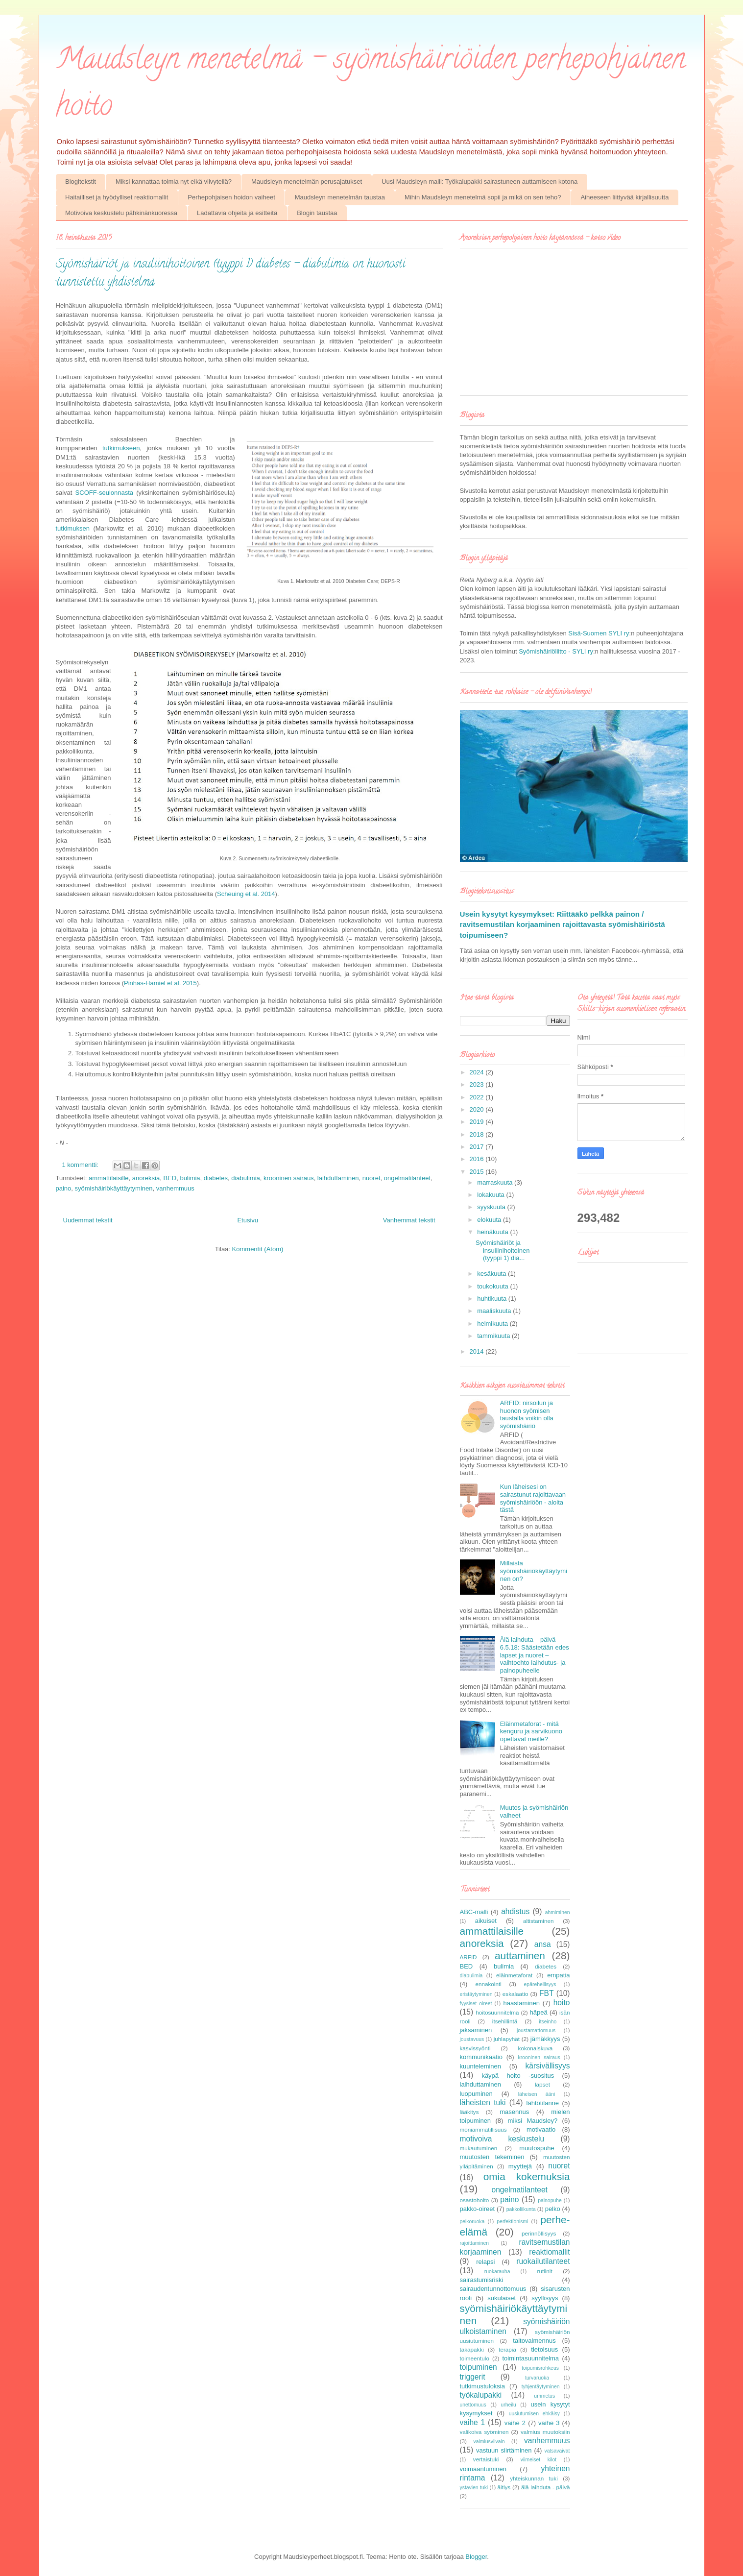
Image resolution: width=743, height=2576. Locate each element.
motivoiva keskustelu (502, 2139)
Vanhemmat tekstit (409, 1220)
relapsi (485, 2261)
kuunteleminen (481, 2066)
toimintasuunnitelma (530, 2358)
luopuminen (476, 2093)
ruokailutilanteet (543, 2261)
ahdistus (515, 1911)
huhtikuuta (492, 1298)
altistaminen (538, 1921)
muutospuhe (536, 2148)
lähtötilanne (543, 2103)
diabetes (216, 1178)
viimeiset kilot (539, 2459)
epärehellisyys (540, 1984)
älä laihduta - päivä (545, 2487)
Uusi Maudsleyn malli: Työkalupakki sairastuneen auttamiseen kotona (479, 181)
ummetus (544, 2396)
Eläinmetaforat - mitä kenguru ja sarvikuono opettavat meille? (531, 1731)
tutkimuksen (73, 528)
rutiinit (544, 2271)
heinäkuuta (493, 1232)
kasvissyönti (475, 2048)
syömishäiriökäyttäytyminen (114, 1188)
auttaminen (520, 1955)
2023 (478, 1084)
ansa (542, 1944)
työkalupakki (481, 2395)
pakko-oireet (477, 2208)
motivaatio (541, 2129)
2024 (478, 1072)
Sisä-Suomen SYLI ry (598, 633)
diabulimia (245, 1178)
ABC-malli (474, 1912)
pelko (552, 2208)
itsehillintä (504, 2021)
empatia (558, 1975)
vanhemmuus (175, 1188)
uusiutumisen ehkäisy (534, 2413)
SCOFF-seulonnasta (104, 492)
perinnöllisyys (539, 2233)
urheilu (508, 2404)
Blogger (476, 2556)
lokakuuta (491, 1194)
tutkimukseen (121, 448)
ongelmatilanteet (407, 1178)
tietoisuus (544, 2349)
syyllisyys (544, 2298)
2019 (478, 1121)
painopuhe (550, 2200)
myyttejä (520, 2166)
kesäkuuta (492, 1273)
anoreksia (146, 1178)
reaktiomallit (549, 2252)
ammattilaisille (109, 1178)
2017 (478, 1146)
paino (64, 1188)
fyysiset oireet (476, 2003)
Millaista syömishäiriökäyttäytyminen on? (533, 1570)
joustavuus (472, 2039)
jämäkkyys (545, 2038)
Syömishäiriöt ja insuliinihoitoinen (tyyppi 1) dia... (502, 1250)
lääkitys (469, 2112)
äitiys (504, 2487)
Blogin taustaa (317, 213)
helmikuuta (493, 1323)
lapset (542, 2084)
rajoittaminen (474, 2243)
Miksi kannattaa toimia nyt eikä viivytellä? (174, 181)
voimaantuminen (483, 2469)
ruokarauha (497, 2271)
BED (169, 1178)
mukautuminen (479, 2148)
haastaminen (521, 2003)
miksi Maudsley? (533, 2120)
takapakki (472, 2349)
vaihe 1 (472, 2422)
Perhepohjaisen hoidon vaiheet (231, 197)
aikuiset (486, 1920)
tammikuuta (494, 1335)
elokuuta (490, 1219)
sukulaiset (501, 2298)
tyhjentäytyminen (541, 2386)
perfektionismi (512, 2221)
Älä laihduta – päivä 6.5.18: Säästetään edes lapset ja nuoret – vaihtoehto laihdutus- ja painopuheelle (534, 1655)
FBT (546, 1993)
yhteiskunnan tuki (534, 2478)
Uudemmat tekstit (88, 1220)
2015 (478, 1171)
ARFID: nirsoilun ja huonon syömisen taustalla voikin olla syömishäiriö (526, 1414)
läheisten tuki (483, 2102)
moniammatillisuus (483, 2129)
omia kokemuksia (526, 2176)
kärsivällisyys (548, 2066)
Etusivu (247, 1220)
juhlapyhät (507, 2039)
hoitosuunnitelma (497, 2012)
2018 (478, 1134)
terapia (507, 2349)
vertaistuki (486, 2459)
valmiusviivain (488, 2441)
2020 (478, 1109)
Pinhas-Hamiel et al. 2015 (160, 983)
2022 (478, 1097)
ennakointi (489, 1984)
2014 (478, 1351)
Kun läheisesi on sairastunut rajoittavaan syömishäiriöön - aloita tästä (533, 1498)
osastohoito (474, 2200)
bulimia (190, 1178)
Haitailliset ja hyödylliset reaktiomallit (116, 197)
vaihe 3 (548, 2423)
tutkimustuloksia (482, 2386)
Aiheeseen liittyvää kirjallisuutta (624, 197)
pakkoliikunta (521, 2209)
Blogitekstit (80, 181)
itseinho (547, 2021)
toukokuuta (493, 1286)
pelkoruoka (472, 2221)
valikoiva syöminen (484, 2432)
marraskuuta (495, 1182)
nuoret (371, 1178)
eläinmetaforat (514, 1975)
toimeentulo (474, 2358)
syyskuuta (492, 1207)
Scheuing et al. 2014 (246, 894)
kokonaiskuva (535, 2048)
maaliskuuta (495, 1310)
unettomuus (473, 2404)
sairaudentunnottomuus (493, 2288)
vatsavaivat (557, 2451)
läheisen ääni (536, 2094)
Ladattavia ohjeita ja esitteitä (237, 213)
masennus (514, 2111)
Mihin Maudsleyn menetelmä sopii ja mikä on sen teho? (483, 197)
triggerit (472, 2377)
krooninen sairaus (289, 1178)
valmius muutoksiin (545, 2432)
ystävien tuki (474, 2487)
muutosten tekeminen (492, 2157)
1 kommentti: (81, 1164)
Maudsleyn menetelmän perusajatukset (306, 181)
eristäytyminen (476, 1994)
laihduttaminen (338, 1178)
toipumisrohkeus (540, 2368)
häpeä (539, 2012)
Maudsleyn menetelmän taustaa (340, 197)
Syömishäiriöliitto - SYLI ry (556, 651)
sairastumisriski (481, 2280)
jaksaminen (476, 2030)
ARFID (468, 1957)
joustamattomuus (536, 2030)
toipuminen (478, 2367)
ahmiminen (557, 1912)
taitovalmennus (534, 2340)
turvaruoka (537, 2378)
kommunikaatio (481, 2057)
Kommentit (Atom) (258, 1249)
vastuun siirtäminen (503, 2450)
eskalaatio (515, 1994)
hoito (561, 2002)
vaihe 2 (515, 2423)
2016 (478, 1159)
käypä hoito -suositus (517, 2075)
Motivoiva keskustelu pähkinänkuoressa (121, 213)
